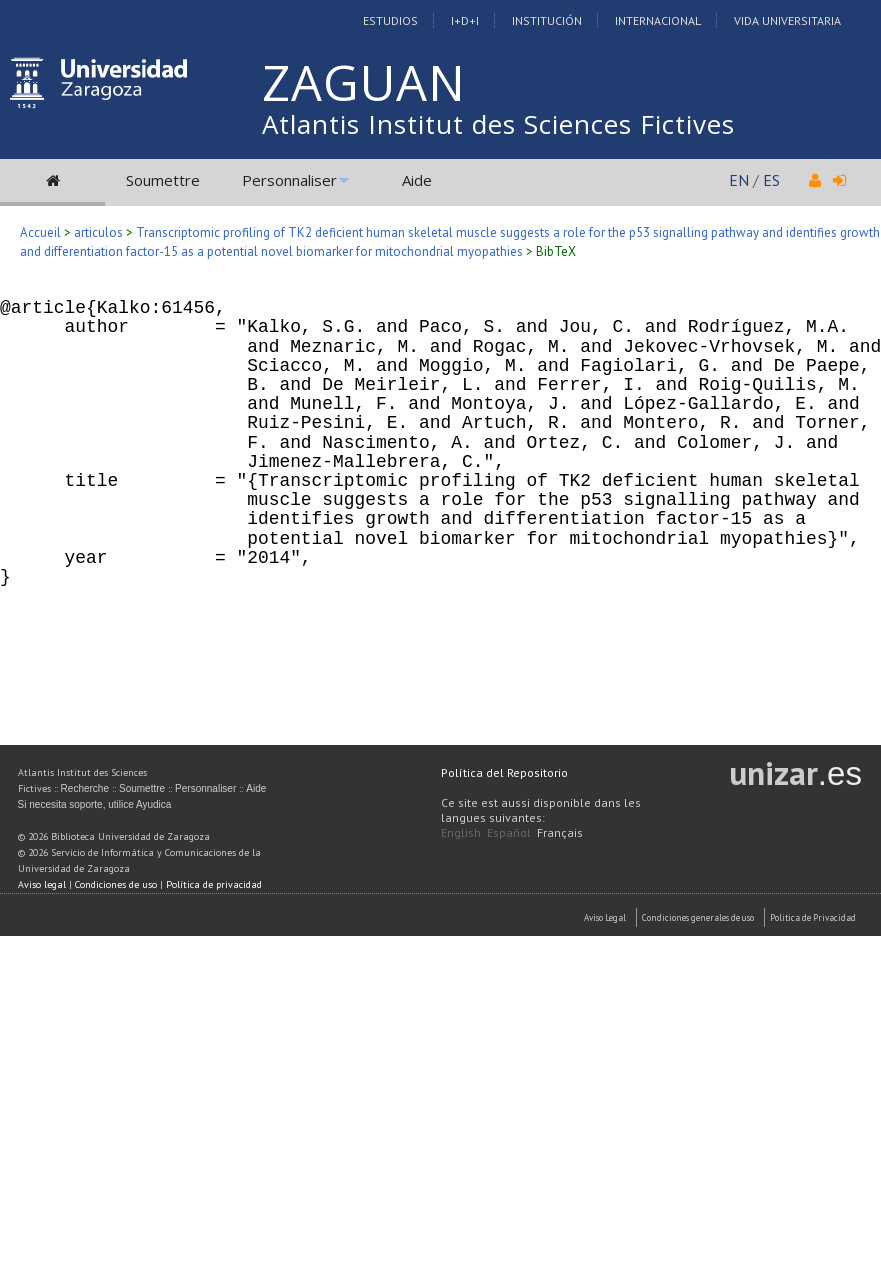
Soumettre (163, 180)
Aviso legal (42, 884)
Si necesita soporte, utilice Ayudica (95, 804)
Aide (417, 180)
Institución (547, 20)
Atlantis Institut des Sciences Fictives (498, 124)
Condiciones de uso (116, 884)
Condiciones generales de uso (698, 917)
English (461, 832)
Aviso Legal (605, 917)
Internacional (658, 20)
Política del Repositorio (504, 772)
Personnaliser (289, 180)
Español (509, 832)
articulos (98, 232)
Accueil (40, 232)
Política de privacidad (214, 884)
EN (739, 180)
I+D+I (465, 20)
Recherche (85, 788)
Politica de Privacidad (813, 917)
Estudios (390, 20)
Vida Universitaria (787, 20)
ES (771, 180)
